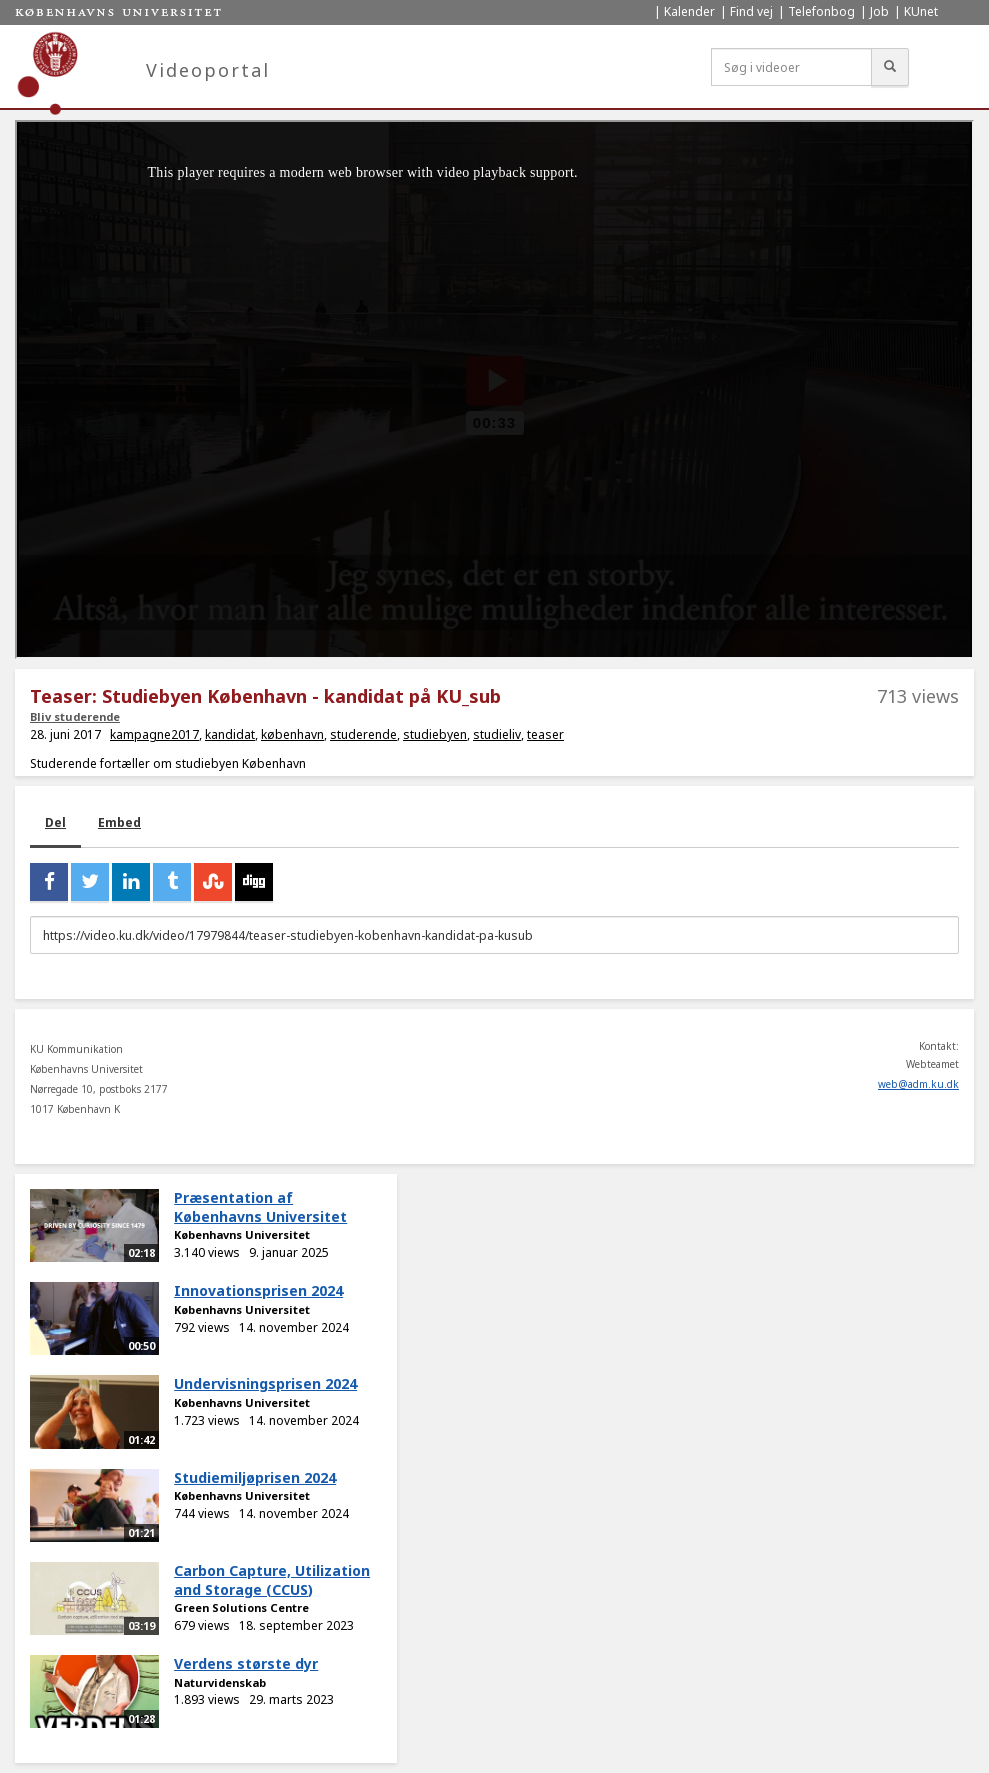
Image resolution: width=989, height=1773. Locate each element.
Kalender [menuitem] (689, 11)
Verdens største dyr (246, 1663)
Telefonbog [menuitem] (821, 11)
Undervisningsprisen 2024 (265, 1383)
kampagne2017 (154, 734)
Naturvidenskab (220, 1682)
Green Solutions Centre (241, 1607)
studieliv (497, 734)
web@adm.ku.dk (918, 1084)
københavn (292, 734)
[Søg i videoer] (791, 67)
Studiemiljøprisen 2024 (255, 1477)
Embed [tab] (119, 822)
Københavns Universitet (242, 1234)
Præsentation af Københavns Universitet (260, 1207)
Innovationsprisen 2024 (258, 1290)
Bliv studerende (75, 716)
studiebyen (435, 734)
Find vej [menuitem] (751, 11)
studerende (363, 734)
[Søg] (890, 67)
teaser (545, 734)
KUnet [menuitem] (921, 11)
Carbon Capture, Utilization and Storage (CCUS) (272, 1580)
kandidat (230, 734)
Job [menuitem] (879, 11)
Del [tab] (55, 822)
